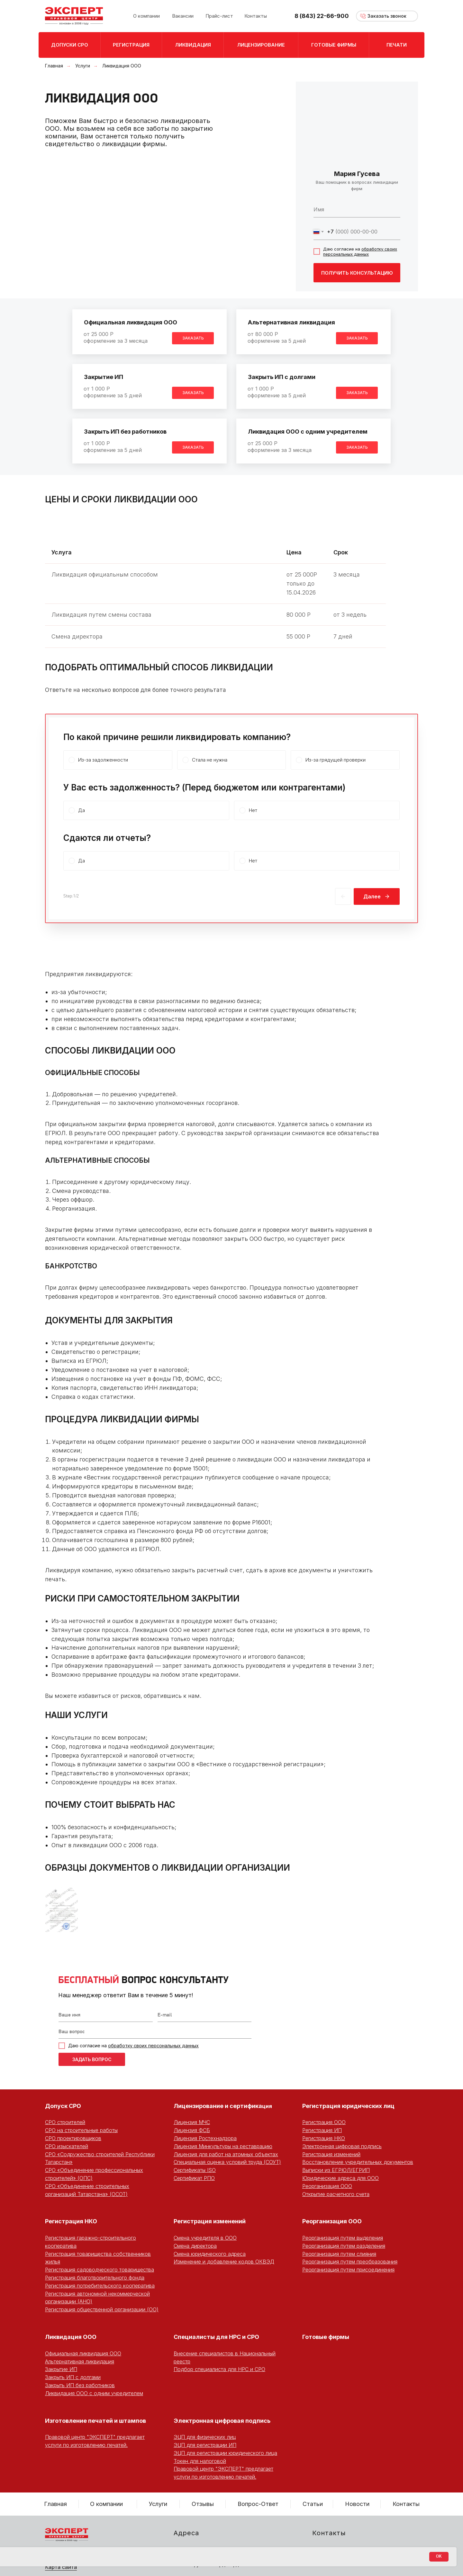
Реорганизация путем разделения (343, 2246)
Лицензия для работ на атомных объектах (226, 2154)
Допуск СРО (63, 2106)
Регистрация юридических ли (346, 2106)
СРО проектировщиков (73, 2138)
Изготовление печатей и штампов (95, 2420)
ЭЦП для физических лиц (205, 2437)
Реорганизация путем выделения (342, 2238)
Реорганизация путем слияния (339, 2254)
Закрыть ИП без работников (125, 431)
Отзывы (203, 2504)
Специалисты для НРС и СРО (216, 2336)
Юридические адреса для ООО (340, 2178)
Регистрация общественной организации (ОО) (102, 2309)
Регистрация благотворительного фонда (94, 2277)
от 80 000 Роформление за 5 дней (277, 337)
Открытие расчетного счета (335, 2194)
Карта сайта (61, 2567)
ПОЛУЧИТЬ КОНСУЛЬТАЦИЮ (357, 273)
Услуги (82, 65)
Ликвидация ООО (70, 2336)
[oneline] (155, 2032)
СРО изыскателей (66, 2146)
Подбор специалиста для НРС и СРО (219, 2369)
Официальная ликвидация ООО (130, 322)
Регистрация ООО (324, 2122)
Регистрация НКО (323, 2138)
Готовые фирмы (325, 2336)
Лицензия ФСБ (192, 2130)
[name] (356, 209)
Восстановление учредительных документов (357, 2162)
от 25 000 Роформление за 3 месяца (116, 337)
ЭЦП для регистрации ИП (205, 2445)
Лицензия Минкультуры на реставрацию (223, 2146)
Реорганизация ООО (327, 2186)
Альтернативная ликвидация (291, 322)
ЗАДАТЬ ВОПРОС (92, 2059)
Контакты (406, 2504)
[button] (387, 16)
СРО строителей (65, 2122)
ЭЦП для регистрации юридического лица (225, 2453)
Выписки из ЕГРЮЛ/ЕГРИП (336, 2170)
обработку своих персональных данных (360, 251)
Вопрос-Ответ (258, 2504)
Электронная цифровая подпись (342, 2146)
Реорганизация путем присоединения (348, 2269)
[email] (205, 2015)
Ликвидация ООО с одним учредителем (308, 431)
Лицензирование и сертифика (218, 2106)
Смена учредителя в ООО (205, 2238)
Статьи (313, 2504)
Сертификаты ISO (195, 2170)
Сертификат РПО (194, 2178)
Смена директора (195, 2246)
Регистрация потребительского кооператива (100, 2285)
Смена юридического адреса (210, 2254)
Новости (357, 2504)
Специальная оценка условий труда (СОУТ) (227, 2162)
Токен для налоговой (200, 2461)
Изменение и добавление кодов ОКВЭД (224, 2261)
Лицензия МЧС (192, 2122)
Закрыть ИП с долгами (281, 377)
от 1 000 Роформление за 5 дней (113, 392)
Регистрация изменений (331, 2154)
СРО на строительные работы (81, 2130)
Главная (54, 65)
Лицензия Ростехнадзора (205, 2138)
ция (267, 2106)
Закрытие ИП (103, 377)
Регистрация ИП (322, 2130)
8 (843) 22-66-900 (322, 16)
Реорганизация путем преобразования (349, 2261)
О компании (106, 2504)
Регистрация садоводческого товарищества (99, 2269)
